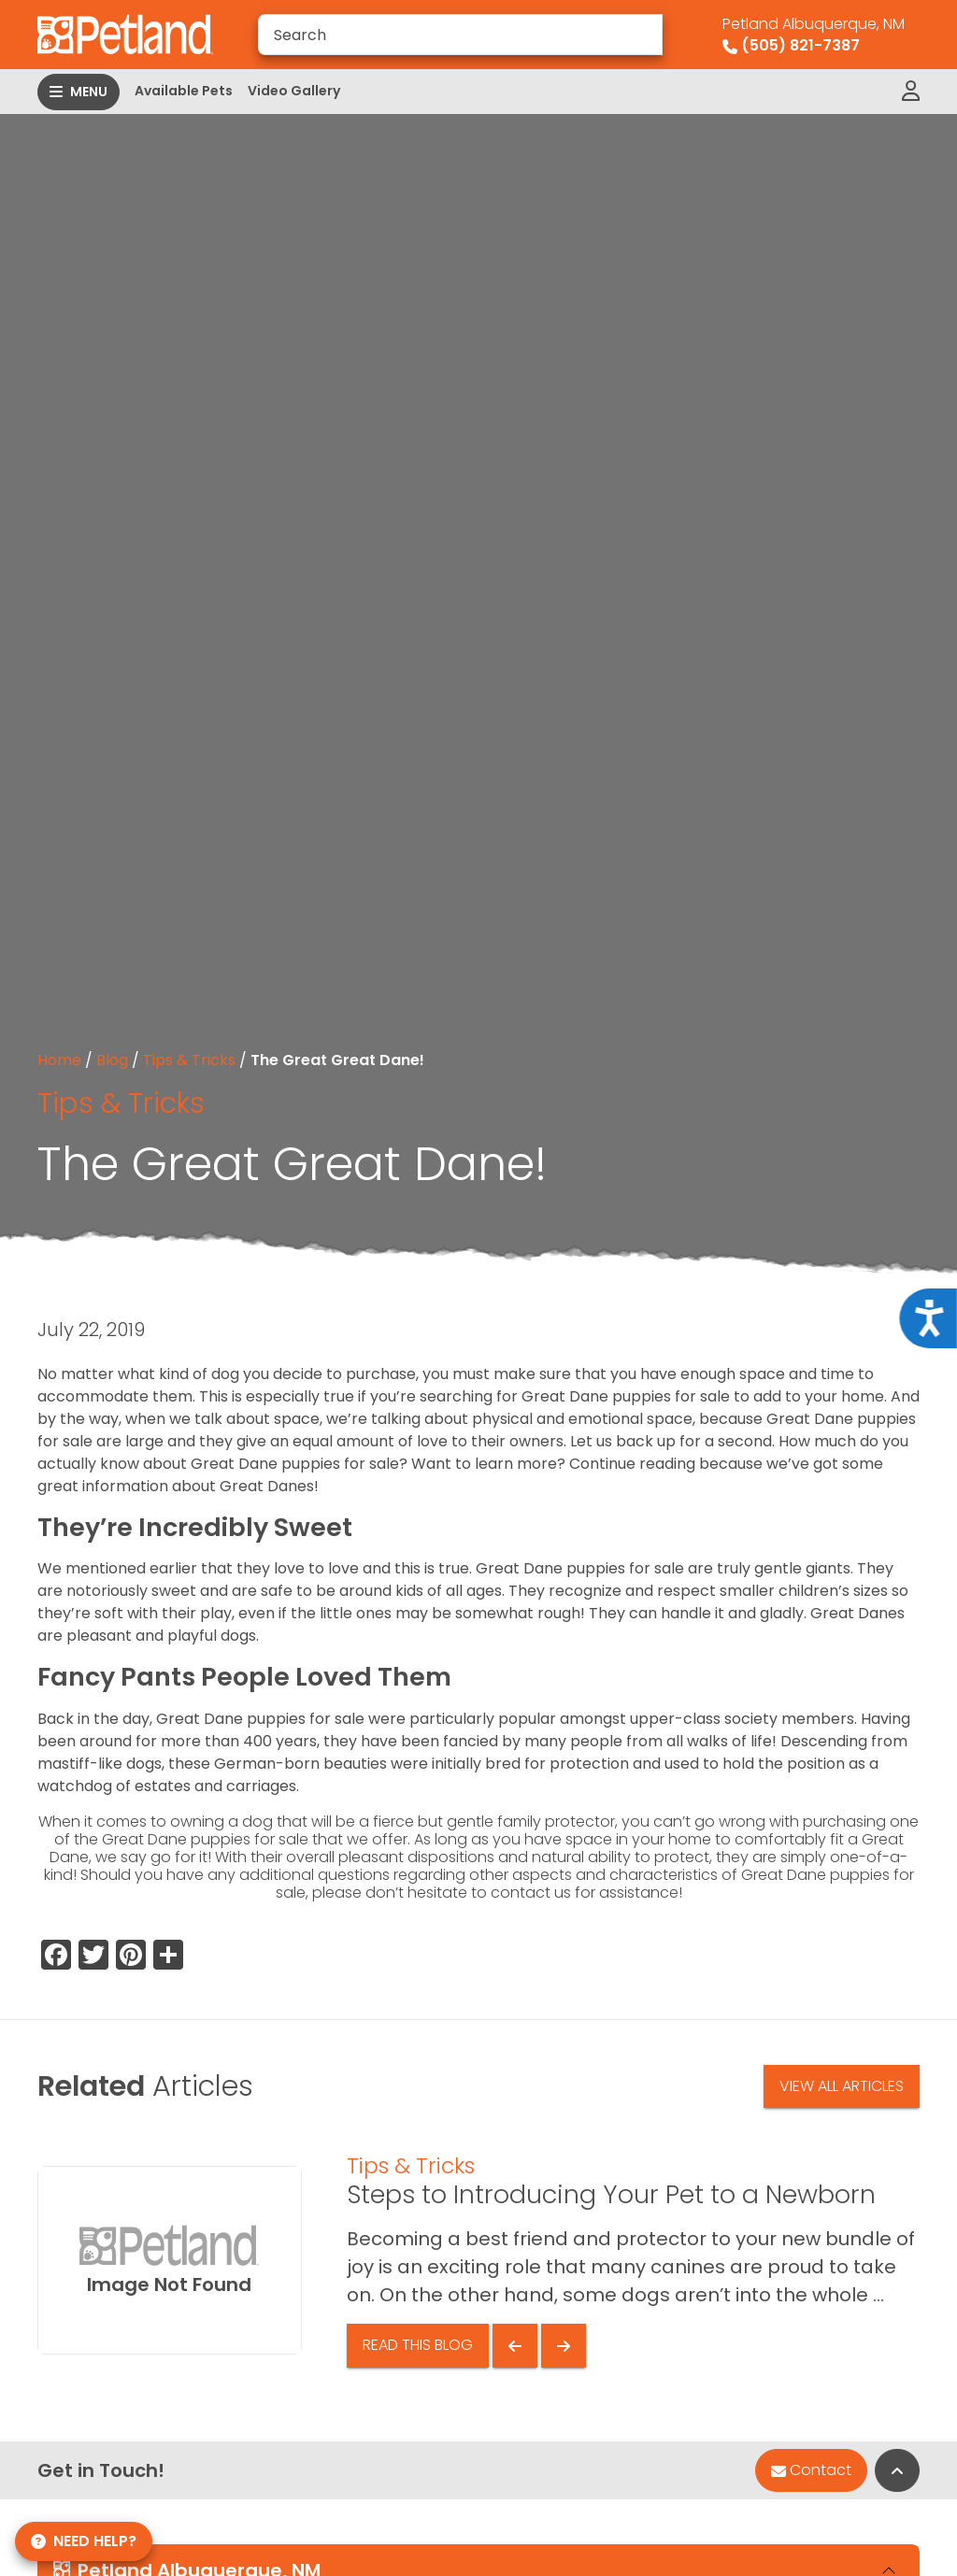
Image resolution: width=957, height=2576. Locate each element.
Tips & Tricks (189, 1060)
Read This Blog (418, 2344)
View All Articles (841, 2086)
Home (59, 1060)
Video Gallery (294, 90)
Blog (112, 1060)
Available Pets (184, 90)
